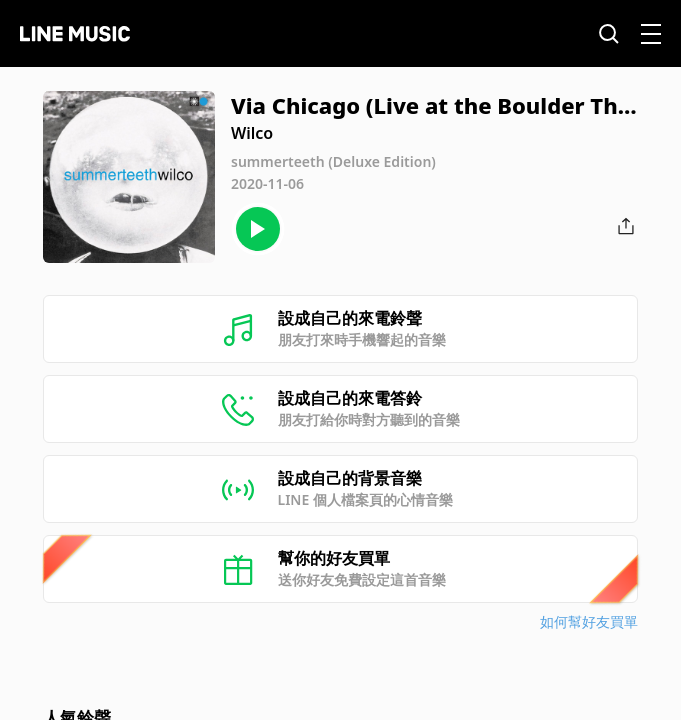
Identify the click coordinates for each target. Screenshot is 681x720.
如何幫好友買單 (589, 621)
